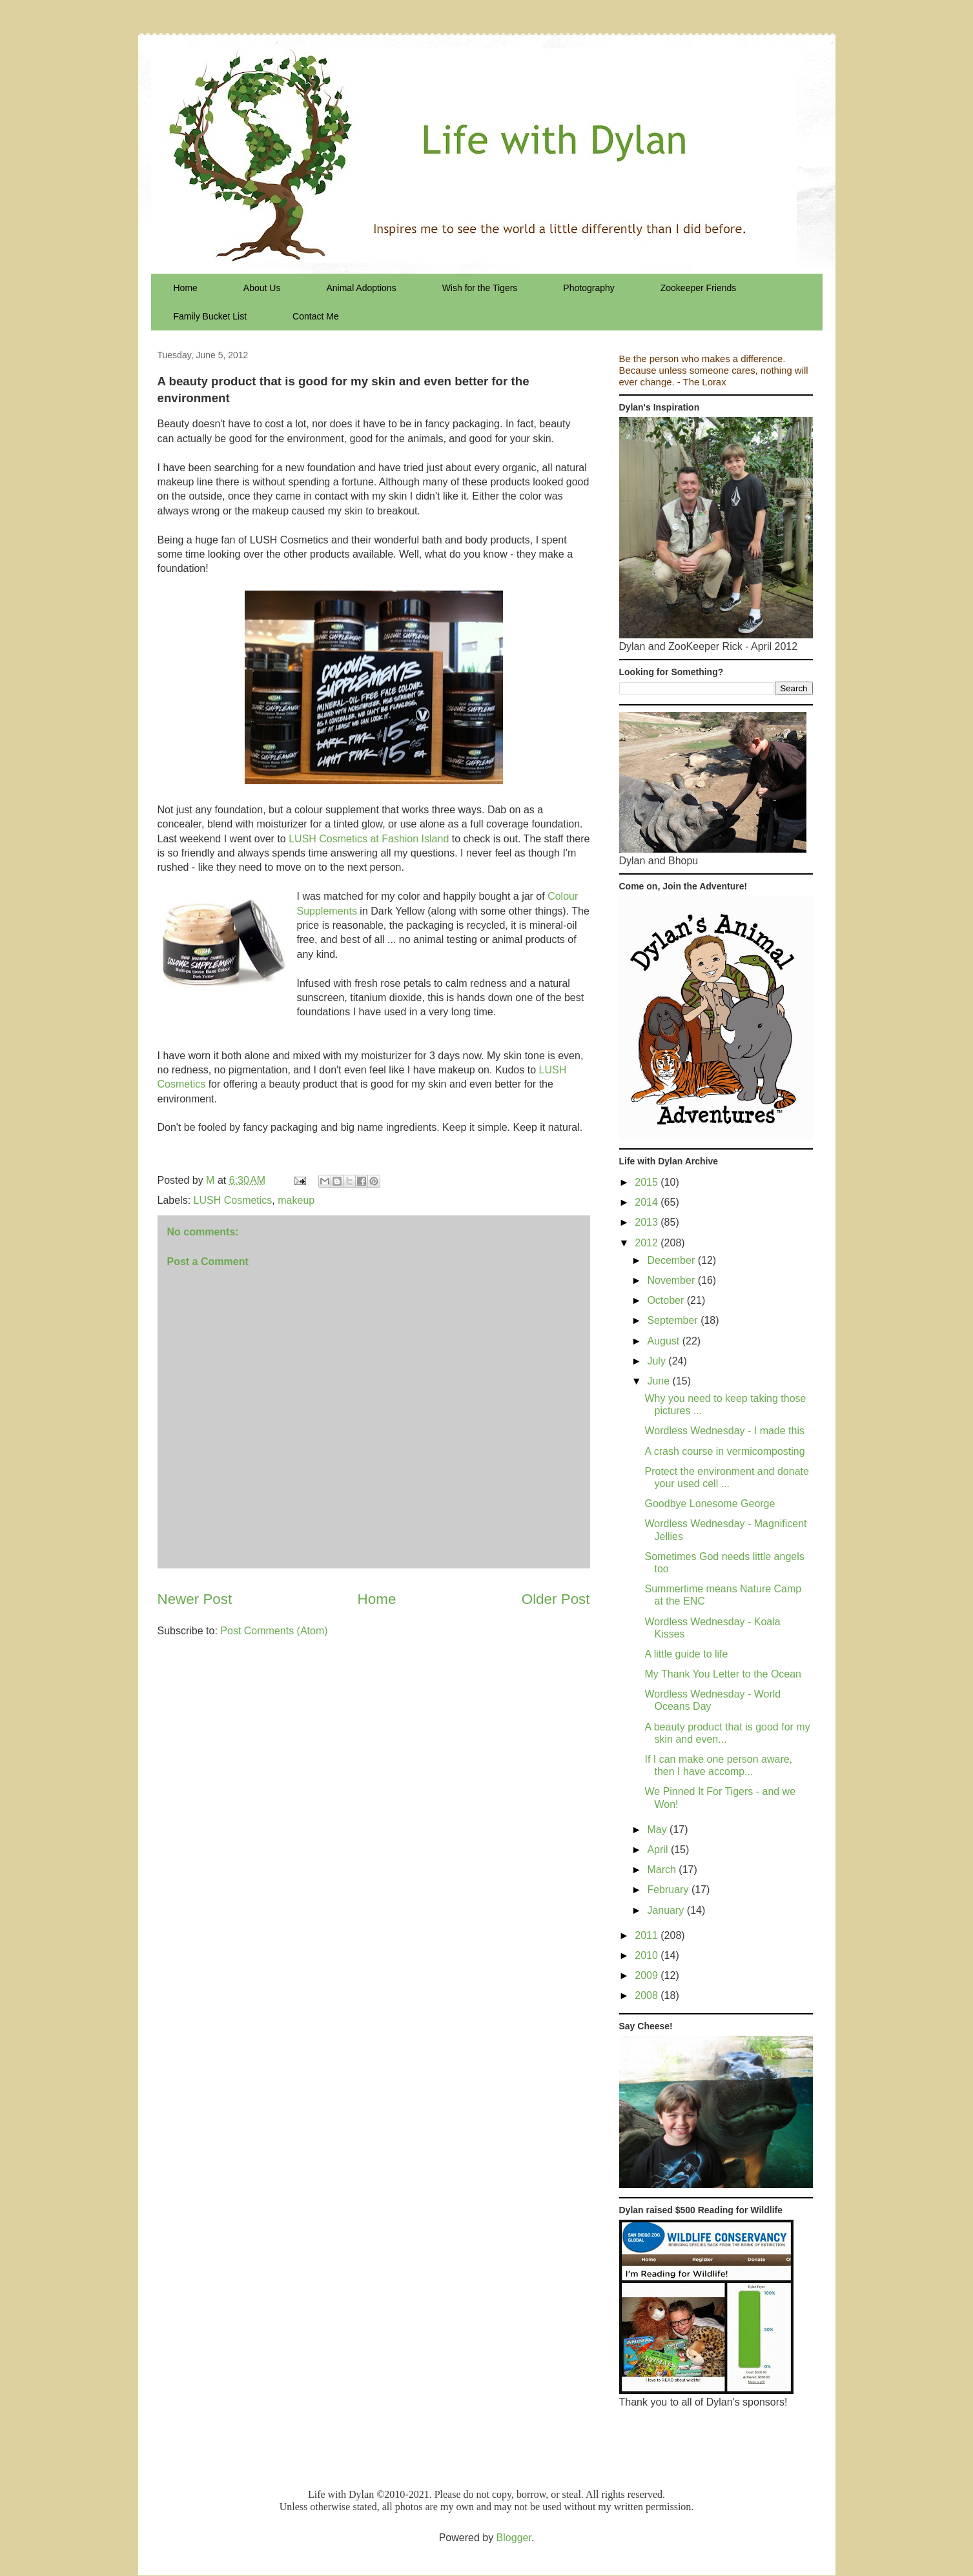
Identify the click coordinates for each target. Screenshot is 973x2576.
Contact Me (315, 316)
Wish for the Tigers (480, 288)
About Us (262, 288)
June (659, 1380)
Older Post (556, 1599)
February (669, 1889)
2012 (648, 1242)
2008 (648, 1995)
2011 (648, 1935)
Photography (588, 288)
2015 (648, 1182)
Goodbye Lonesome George (709, 1503)
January (666, 1910)
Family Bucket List (210, 316)
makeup (296, 1200)
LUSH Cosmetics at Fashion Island (369, 838)
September (674, 1320)
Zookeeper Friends (699, 288)
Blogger (514, 2537)
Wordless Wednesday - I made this (724, 1430)
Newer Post (195, 1599)
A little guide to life (686, 1653)
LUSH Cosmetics (233, 1200)
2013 (648, 1222)
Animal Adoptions (361, 288)
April (658, 1849)
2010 (648, 1955)
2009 (648, 1975)
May (658, 1829)
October (666, 1300)
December (672, 1260)
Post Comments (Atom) (273, 1630)
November (672, 1280)
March (663, 1869)
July (657, 1360)
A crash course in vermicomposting (724, 1451)
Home (186, 288)
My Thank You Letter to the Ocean (722, 1673)
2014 (648, 1202)
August (664, 1340)
